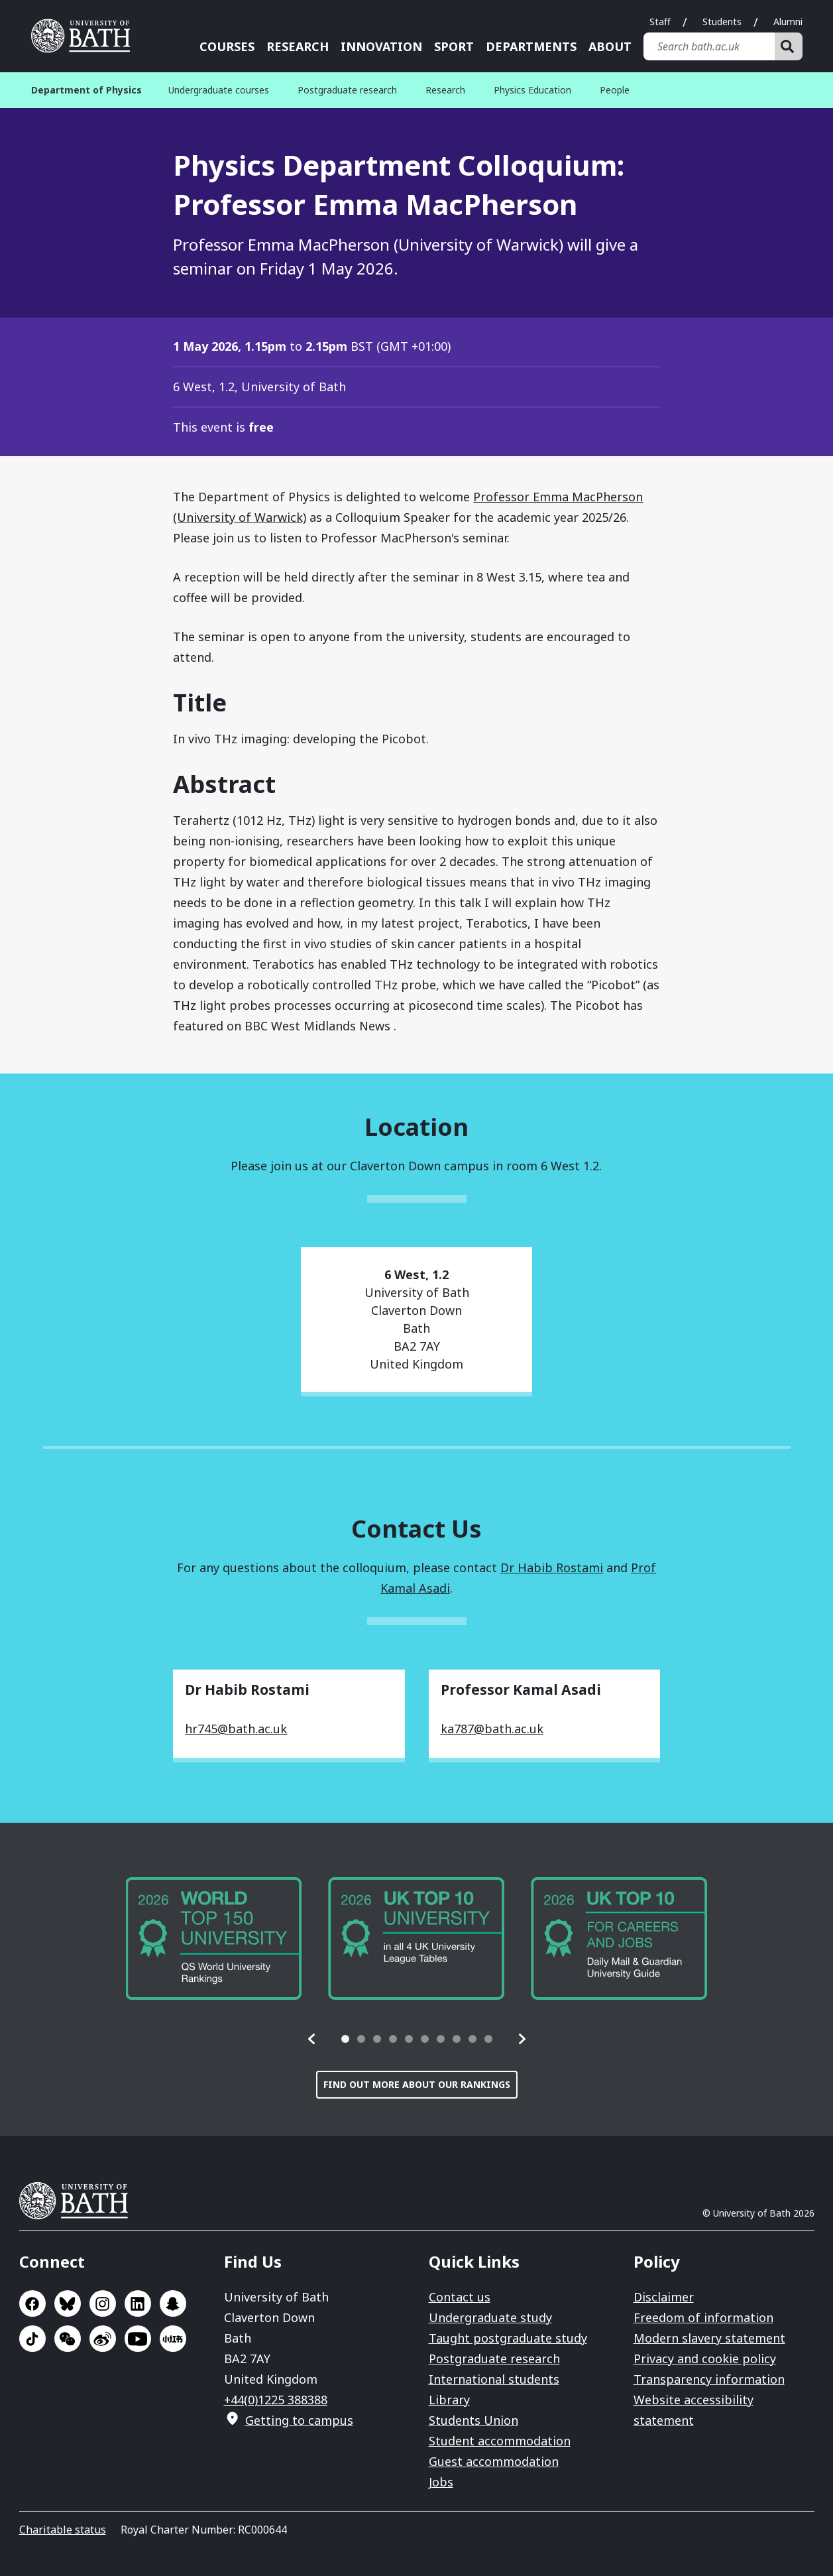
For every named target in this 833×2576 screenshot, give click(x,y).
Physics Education (532, 90)
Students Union (473, 2420)
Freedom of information (703, 2317)
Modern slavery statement (709, 2338)
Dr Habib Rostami (551, 1567)
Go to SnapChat (173, 2303)
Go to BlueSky (67, 2303)
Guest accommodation (494, 2461)
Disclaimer (664, 2297)
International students (494, 2379)
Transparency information (709, 2379)
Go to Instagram (102, 2303)
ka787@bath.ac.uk (492, 1729)
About (610, 46)
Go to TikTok (32, 2338)
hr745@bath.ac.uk (236, 1729)
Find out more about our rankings (416, 2084)
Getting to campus (299, 2420)
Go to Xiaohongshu (173, 2338)
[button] (312, 2039)
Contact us (459, 2297)
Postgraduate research (347, 90)
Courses (226, 46)
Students (722, 21)
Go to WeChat (67, 2338)
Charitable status (62, 2529)
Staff (660, 21)
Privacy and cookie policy (705, 2358)
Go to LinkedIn (138, 2303)
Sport (454, 46)
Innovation (381, 46)
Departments (531, 46)
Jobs (441, 2482)
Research (297, 46)
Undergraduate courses (218, 90)
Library (449, 2400)
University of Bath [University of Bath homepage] (85, 35)
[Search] (789, 46)
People (615, 90)
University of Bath (79, 2200)
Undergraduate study (490, 2317)
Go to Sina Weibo (102, 2338)
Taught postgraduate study (508, 2338)
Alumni (788, 21)
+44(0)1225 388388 (275, 2400)
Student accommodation (500, 2441)
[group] (214, 1938)
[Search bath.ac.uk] (709, 46)
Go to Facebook (32, 2303)
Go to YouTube (138, 2338)
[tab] (345, 2039)
